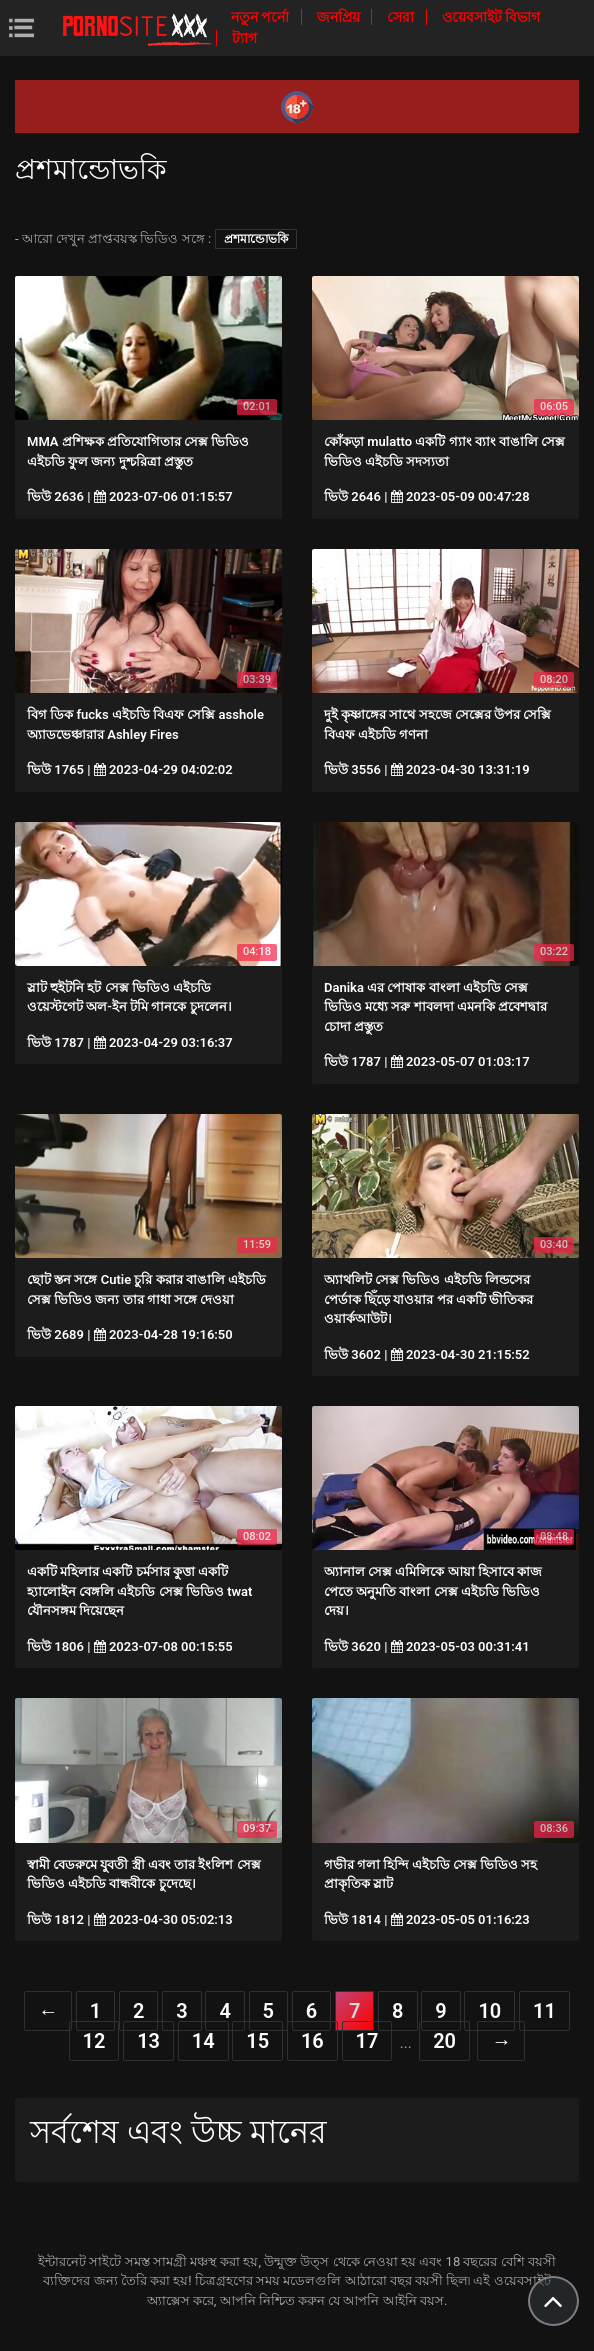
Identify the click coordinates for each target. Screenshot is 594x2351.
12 (94, 2041)
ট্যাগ (244, 38)
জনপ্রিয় (340, 17)
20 (444, 2041)
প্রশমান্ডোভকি (256, 239)
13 (148, 2041)
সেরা (402, 17)
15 (257, 2041)
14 (203, 2041)
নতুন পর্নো (262, 17)
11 (544, 2011)
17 (367, 2041)
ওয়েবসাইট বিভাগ (491, 17)
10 (489, 2011)
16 (312, 2041)
